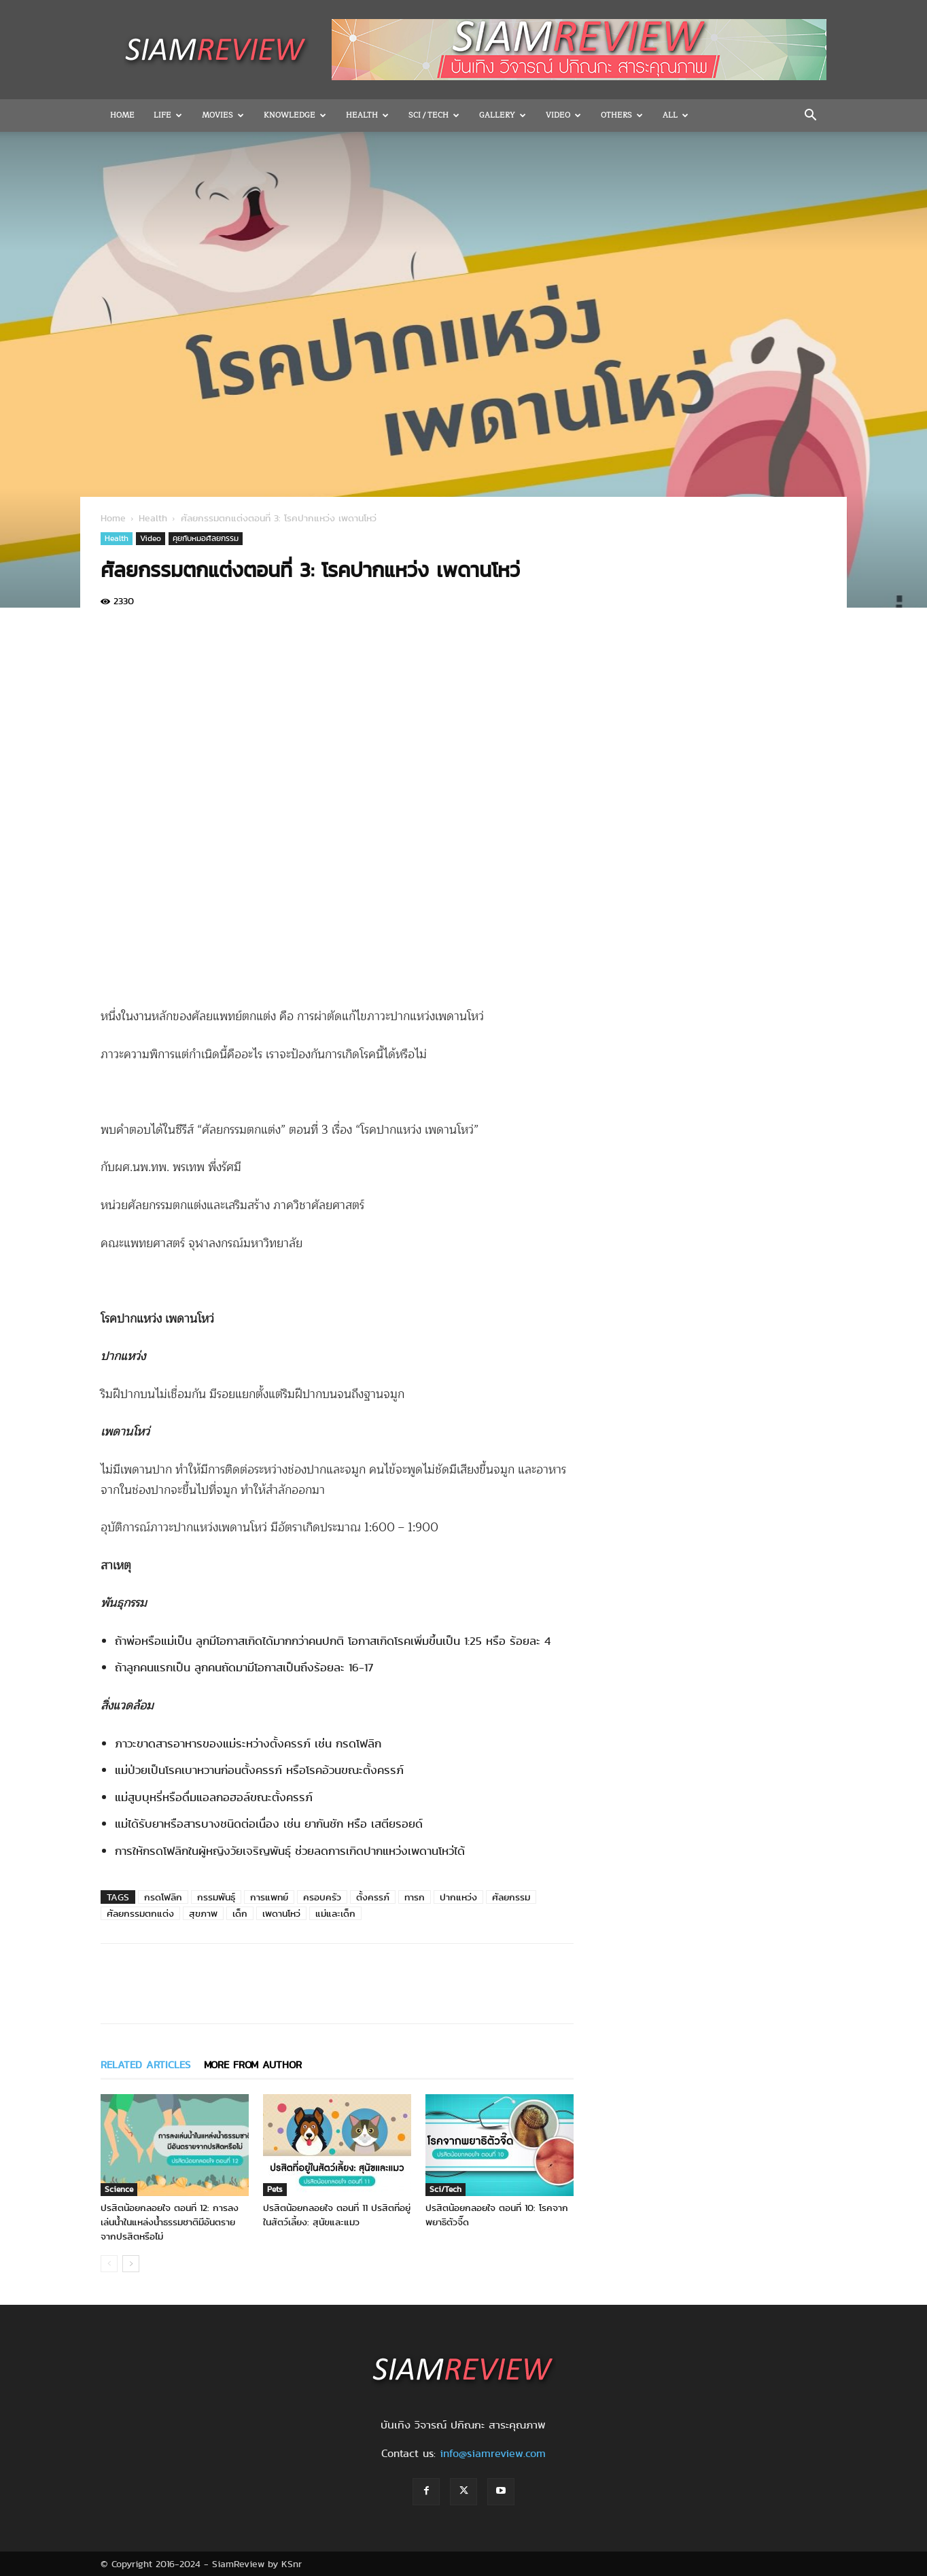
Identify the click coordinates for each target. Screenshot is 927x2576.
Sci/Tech (445, 2189)
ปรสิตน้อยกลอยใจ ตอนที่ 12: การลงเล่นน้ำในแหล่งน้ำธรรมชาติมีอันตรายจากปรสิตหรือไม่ (170, 2222)
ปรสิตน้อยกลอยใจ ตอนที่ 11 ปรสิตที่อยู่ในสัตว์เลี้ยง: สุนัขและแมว (336, 2215)
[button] (810, 116)
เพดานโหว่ (281, 1913)
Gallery (502, 115)
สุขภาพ (203, 1913)
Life (168, 115)
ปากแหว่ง (458, 1897)
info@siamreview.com (493, 2453)
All (675, 115)
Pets (275, 2189)
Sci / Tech (433, 115)
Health (367, 115)
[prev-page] (109, 2263)
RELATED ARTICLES (145, 2064)
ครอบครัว (322, 1897)
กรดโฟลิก (163, 1897)
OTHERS (622, 115)
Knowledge (295, 115)
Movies (223, 115)
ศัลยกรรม (511, 1897)
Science (119, 2189)
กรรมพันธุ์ (216, 1897)
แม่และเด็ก (335, 1913)
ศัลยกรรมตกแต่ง (140, 1913)
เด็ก (239, 1913)
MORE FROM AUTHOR (253, 2064)
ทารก (414, 1897)
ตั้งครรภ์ (372, 1897)
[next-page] (130, 2263)
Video (563, 115)
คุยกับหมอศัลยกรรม (206, 538)
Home (122, 115)
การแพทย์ (269, 1897)
